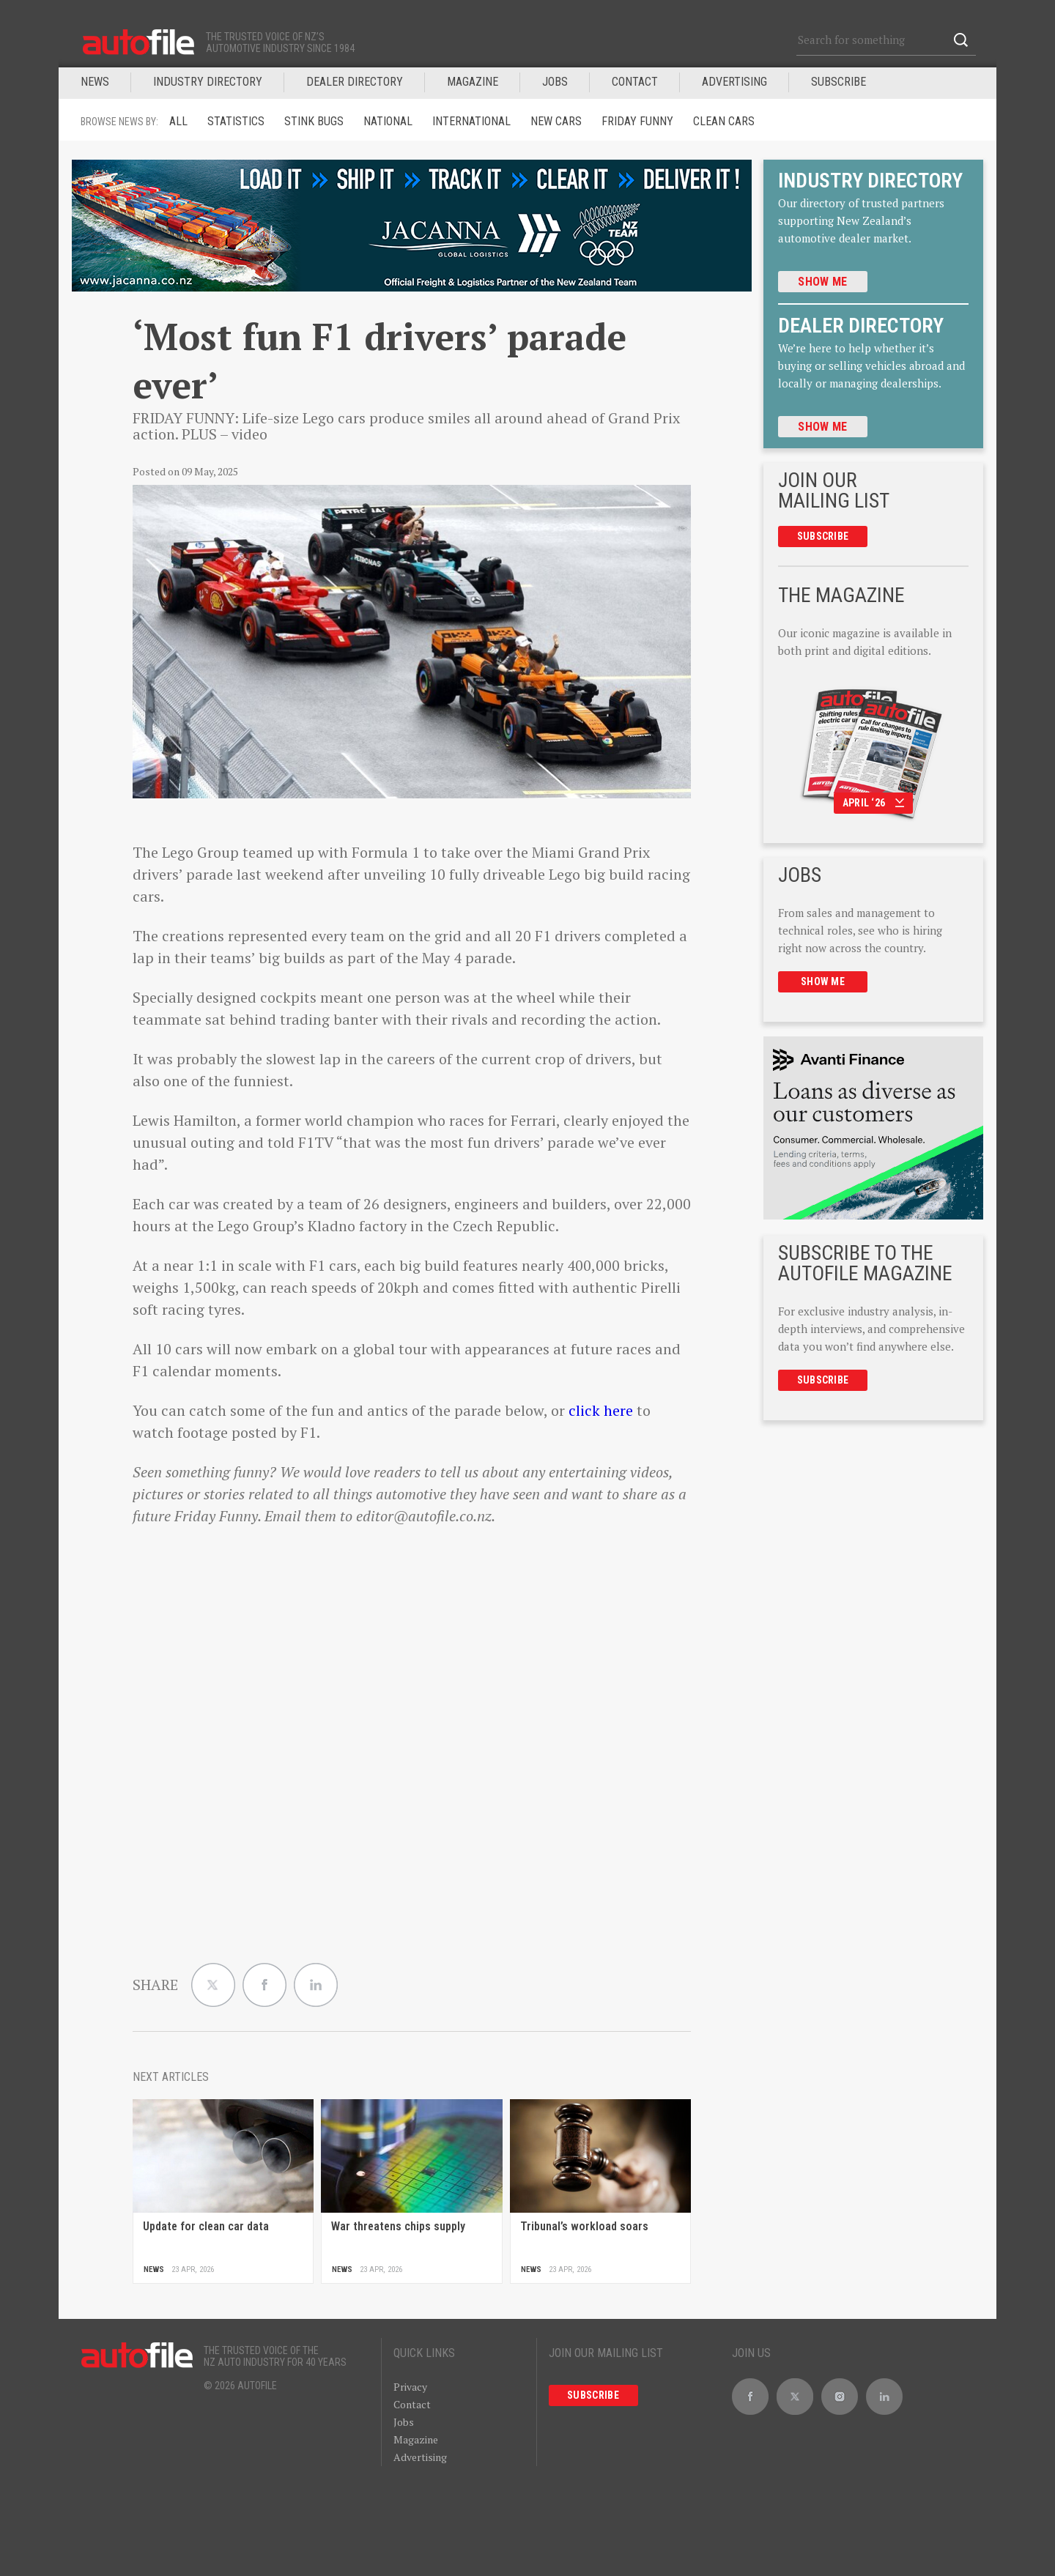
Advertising (734, 82)
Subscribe (838, 82)
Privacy (410, 2387)
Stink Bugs (314, 121)
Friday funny (637, 121)
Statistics (235, 121)
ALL (178, 121)
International (471, 121)
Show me (822, 282)
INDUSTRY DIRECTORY (207, 82)
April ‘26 (874, 803)
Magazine (415, 2439)
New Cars (556, 121)
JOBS (555, 82)
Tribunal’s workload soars (584, 2226)
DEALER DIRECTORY (354, 82)
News (95, 82)
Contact (635, 82)
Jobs (403, 2422)
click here (601, 1410)
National (387, 121)
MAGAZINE (472, 82)
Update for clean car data (206, 2226)
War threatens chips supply (398, 2226)
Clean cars (724, 121)
